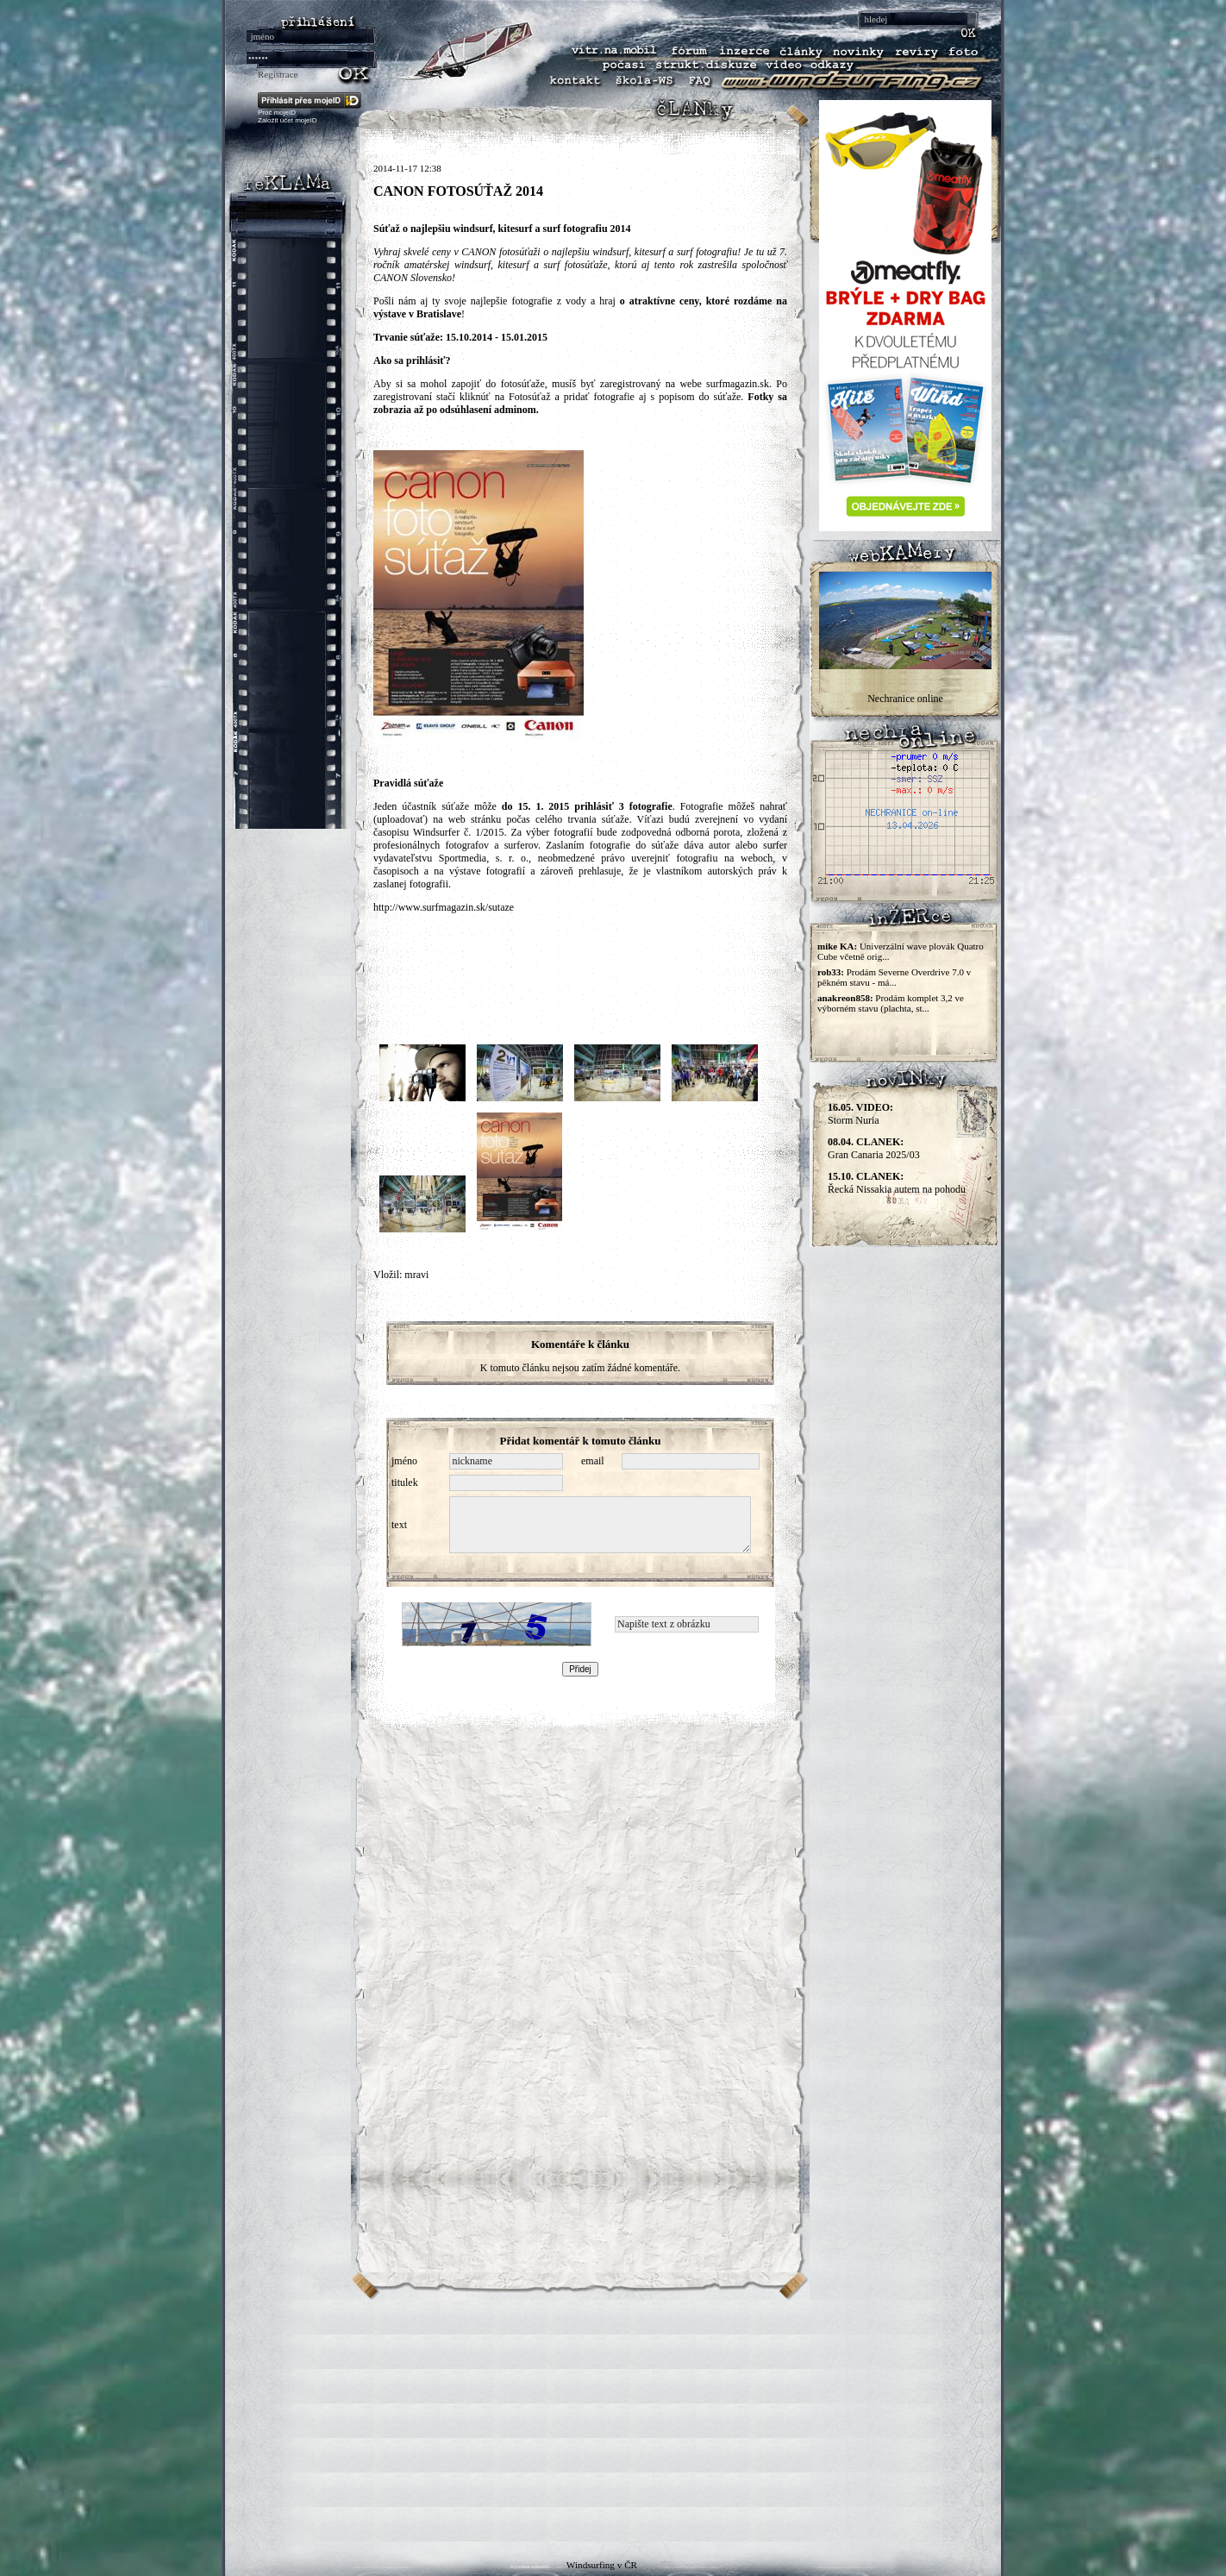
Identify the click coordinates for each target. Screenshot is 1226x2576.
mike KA (835, 946)
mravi (416, 1275)
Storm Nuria (860, 1113)
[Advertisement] (613, 2421)
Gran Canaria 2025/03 (874, 1148)
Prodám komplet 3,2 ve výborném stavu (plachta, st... (890, 1003)
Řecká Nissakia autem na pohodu (897, 1182)
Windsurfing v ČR (601, 2565)
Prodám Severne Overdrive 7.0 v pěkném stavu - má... (894, 977)
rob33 (829, 972)
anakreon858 (843, 998)
